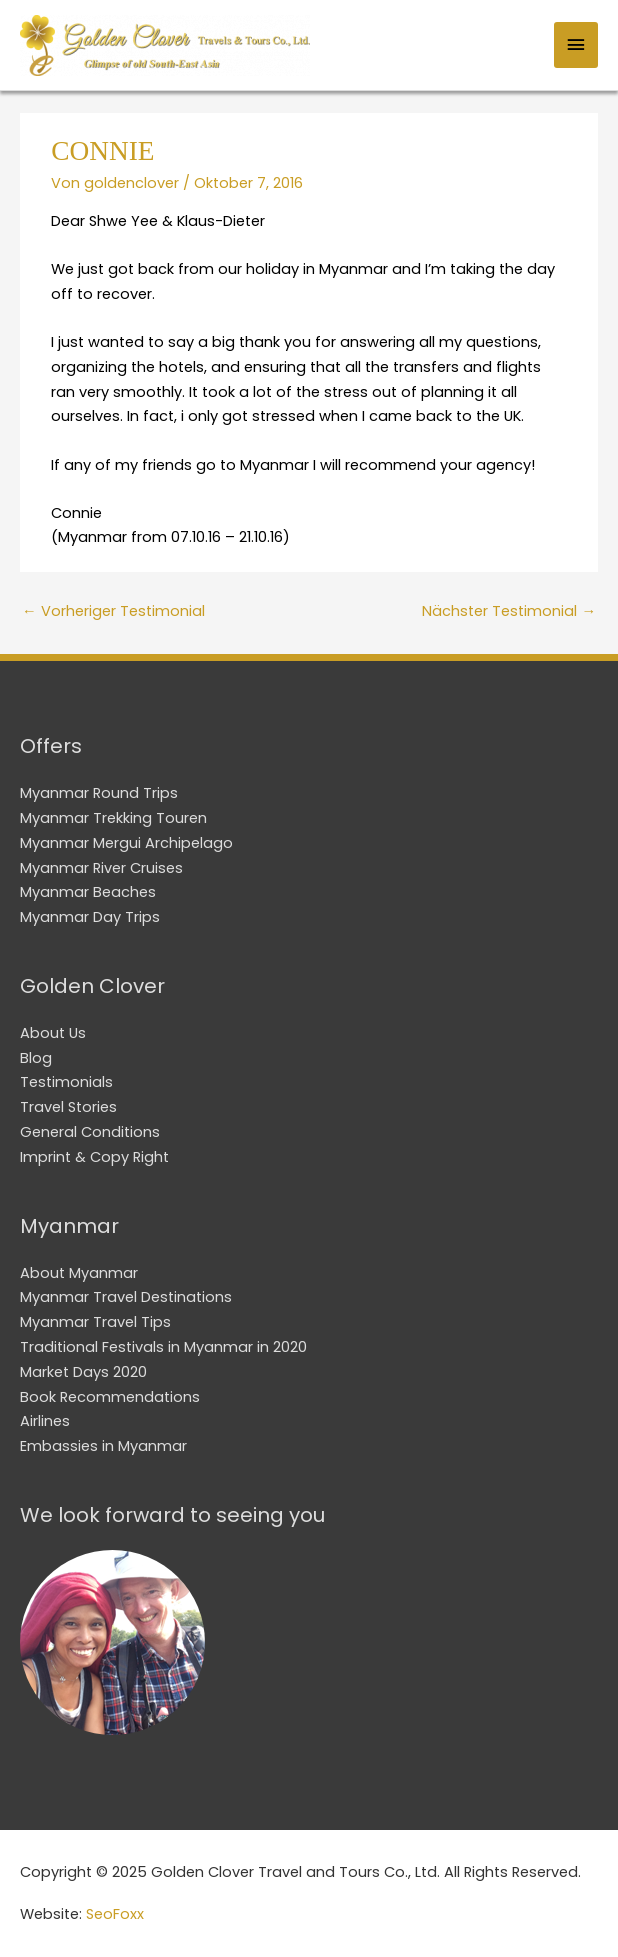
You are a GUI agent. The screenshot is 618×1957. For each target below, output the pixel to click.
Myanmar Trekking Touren (113, 818)
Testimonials (66, 1082)
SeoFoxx (115, 1914)
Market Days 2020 (83, 1372)
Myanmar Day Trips (90, 917)
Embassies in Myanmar (103, 1446)
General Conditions (90, 1132)
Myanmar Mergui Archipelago (126, 843)
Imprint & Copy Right (94, 1157)
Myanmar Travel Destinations (126, 1297)
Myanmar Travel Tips (95, 1322)
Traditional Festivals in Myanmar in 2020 (163, 1347)
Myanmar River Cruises (101, 868)
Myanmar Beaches (88, 892)
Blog (36, 1058)
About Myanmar (79, 1273)
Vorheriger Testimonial (113, 611)
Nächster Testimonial (509, 611)
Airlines (45, 1421)
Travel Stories (68, 1107)
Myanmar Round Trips (99, 793)
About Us (53, 1033)
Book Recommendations (110, 1397)
